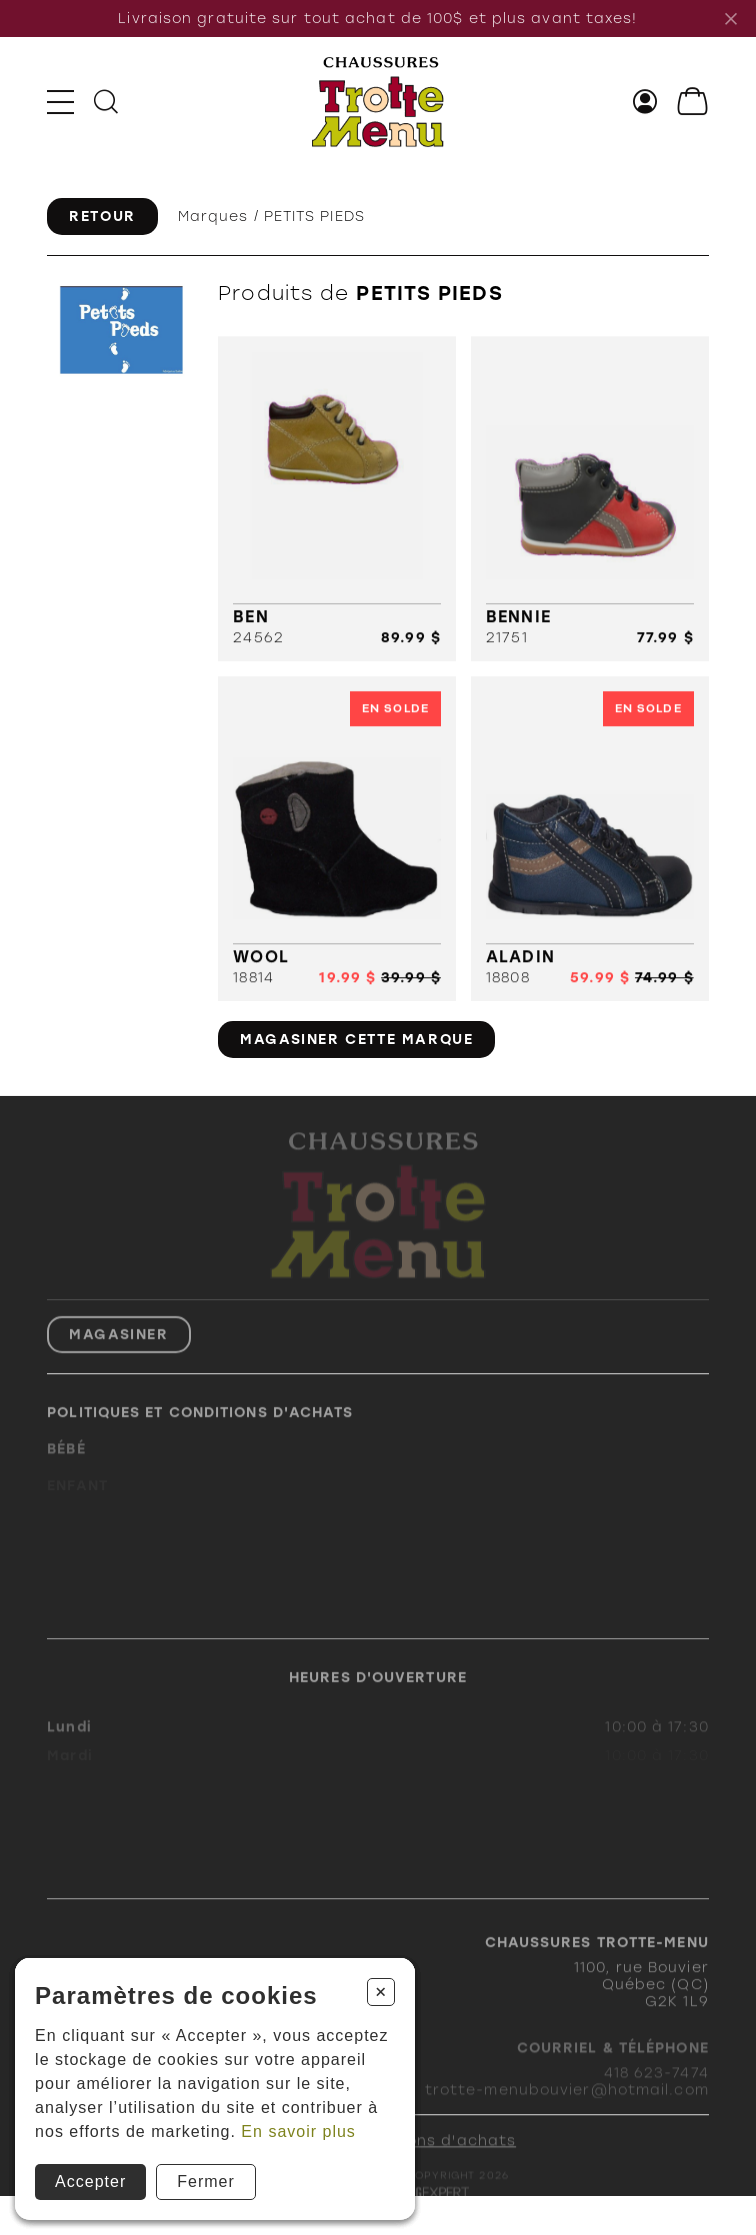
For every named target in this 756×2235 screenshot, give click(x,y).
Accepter (90, 2181)
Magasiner (118, 1354)
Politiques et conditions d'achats (200, 1432)
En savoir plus (298, 2131)
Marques (213, 216)
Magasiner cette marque (356, 1039)
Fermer (206, 2181)
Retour (102, 216)
